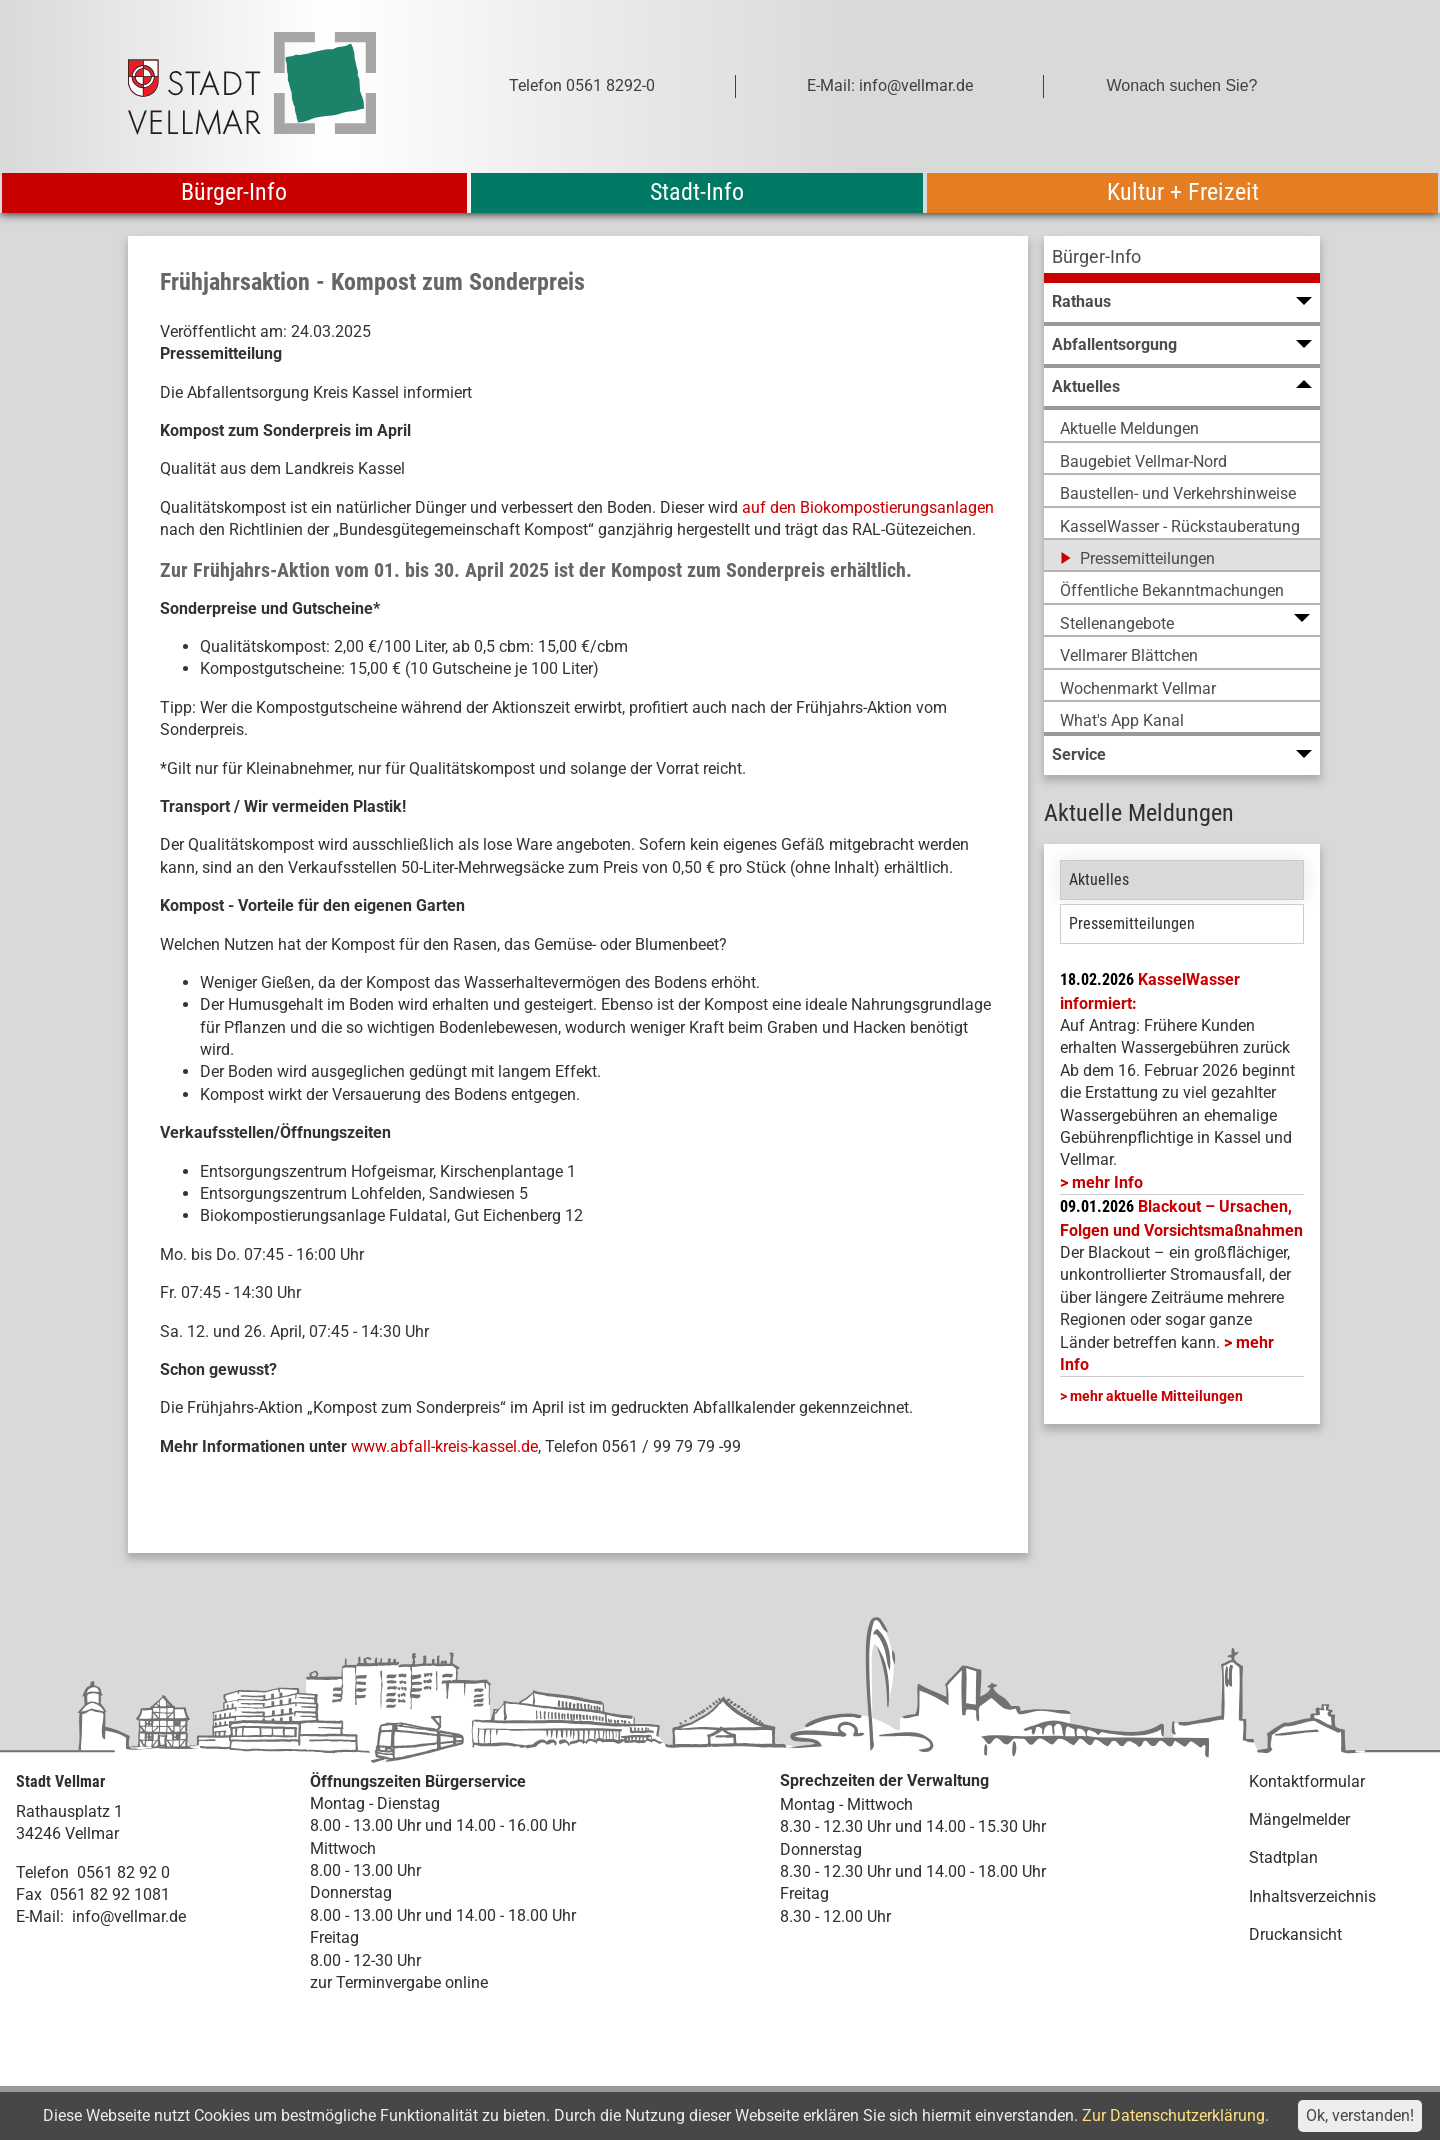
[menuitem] (1182, 259)
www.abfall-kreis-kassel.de (444, 1446)
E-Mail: (40, 1916)
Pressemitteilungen (1132, 923)
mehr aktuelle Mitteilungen (1156, 1396)
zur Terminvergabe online (399, 1982)
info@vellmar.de (129, 1916)
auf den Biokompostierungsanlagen (868, 507)
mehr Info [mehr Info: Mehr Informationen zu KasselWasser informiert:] (1107, 1182)
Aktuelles (1099, 879)
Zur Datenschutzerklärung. (1175, 2115)
